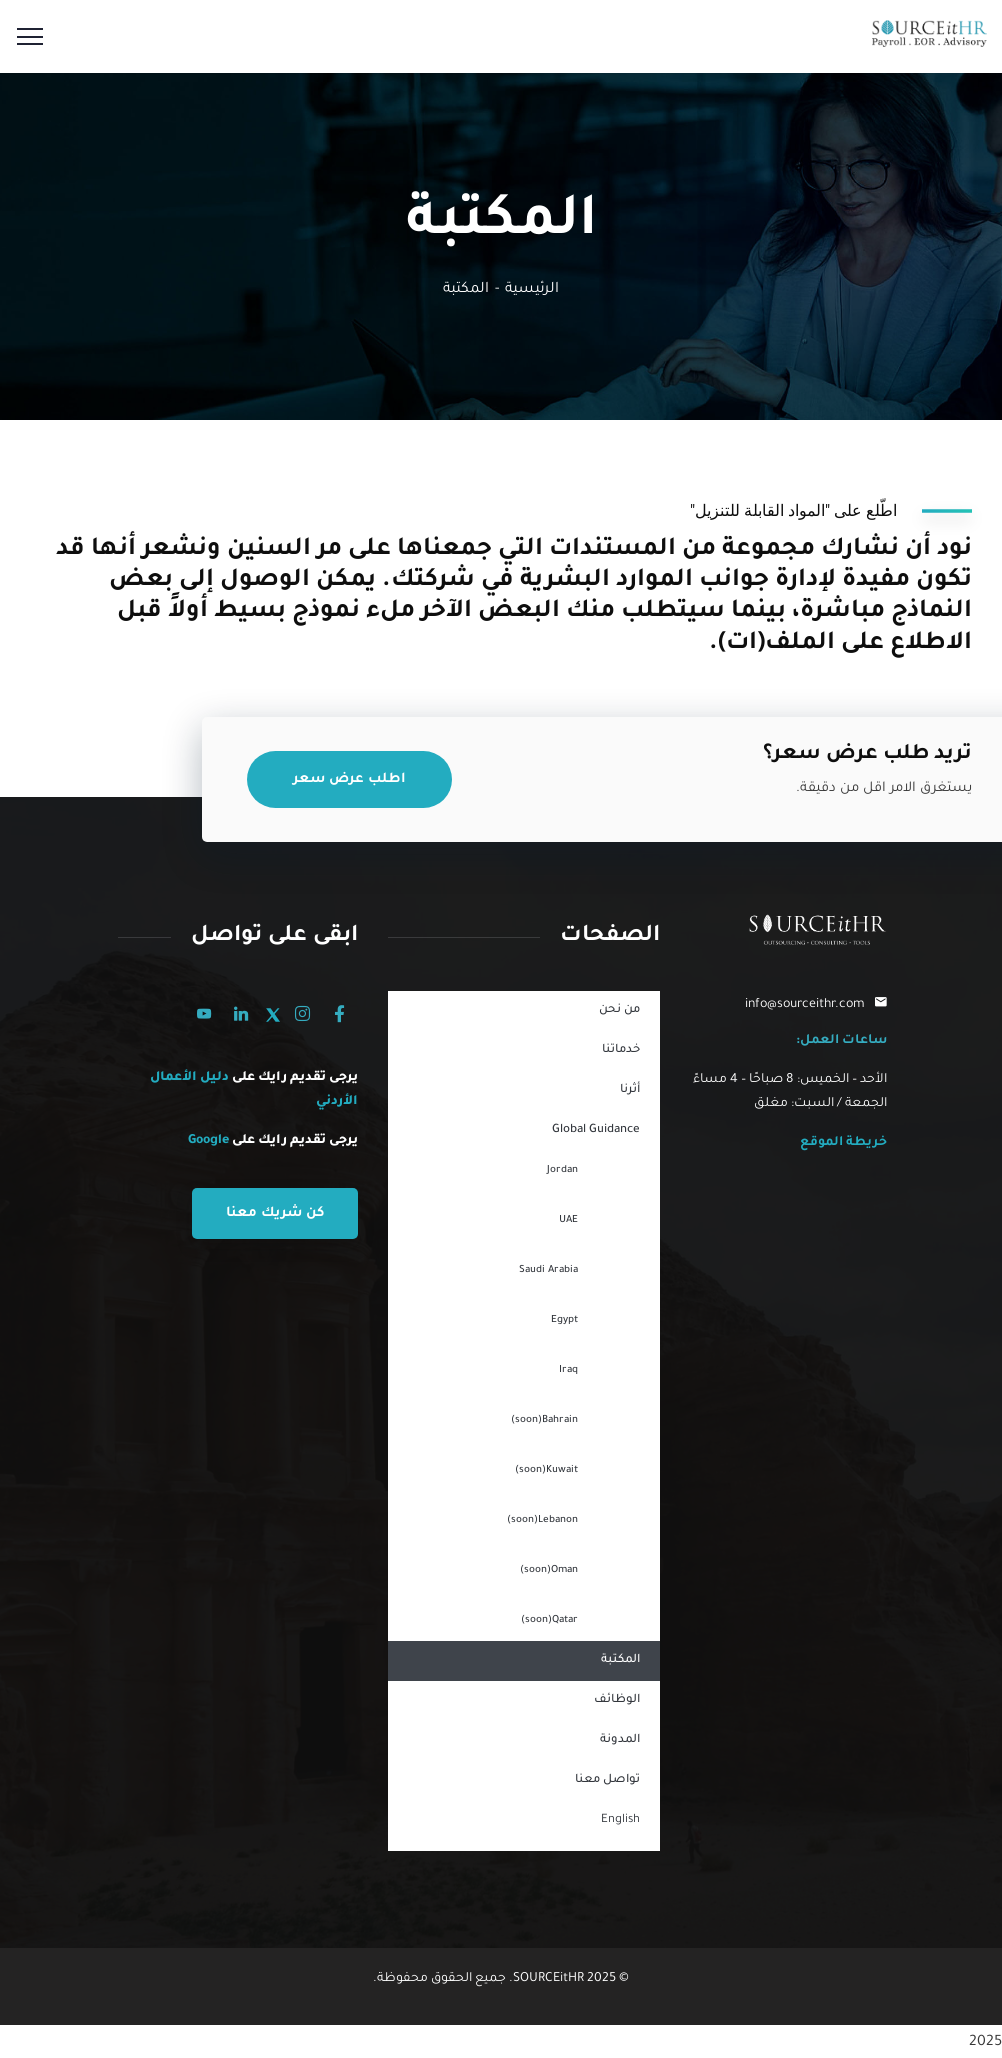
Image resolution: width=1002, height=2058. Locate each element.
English (620, 1820)
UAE (568, 1220)
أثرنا (630, 1090)
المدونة (620, 1740)
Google (208, 1141)
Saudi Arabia (548, 1270)
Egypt (564, 1320)
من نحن (619, 1010)
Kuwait (546, 1471)
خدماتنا (621, 1050)
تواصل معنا (607, 1780)
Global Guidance (596, 1130)
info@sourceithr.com (805, 1005)
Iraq (568, 1370)
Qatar (549, 1621)
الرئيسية (532, 290)
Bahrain (544, 1421)
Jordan (562, 1170)
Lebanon (542, 1521)
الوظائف (617, 1700)
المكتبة (620, 1660)
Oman (549, 1571)
